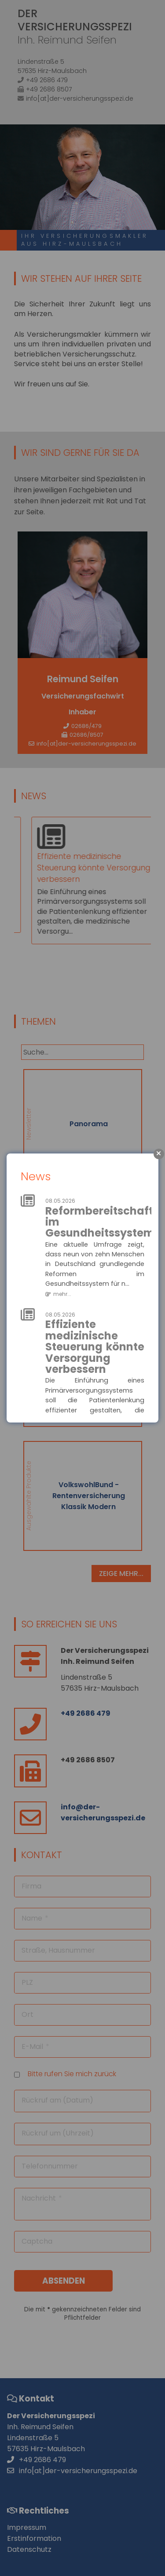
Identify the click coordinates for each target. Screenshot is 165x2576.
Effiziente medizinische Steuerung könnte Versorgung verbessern (94, 1346)
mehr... (62, 1294)
